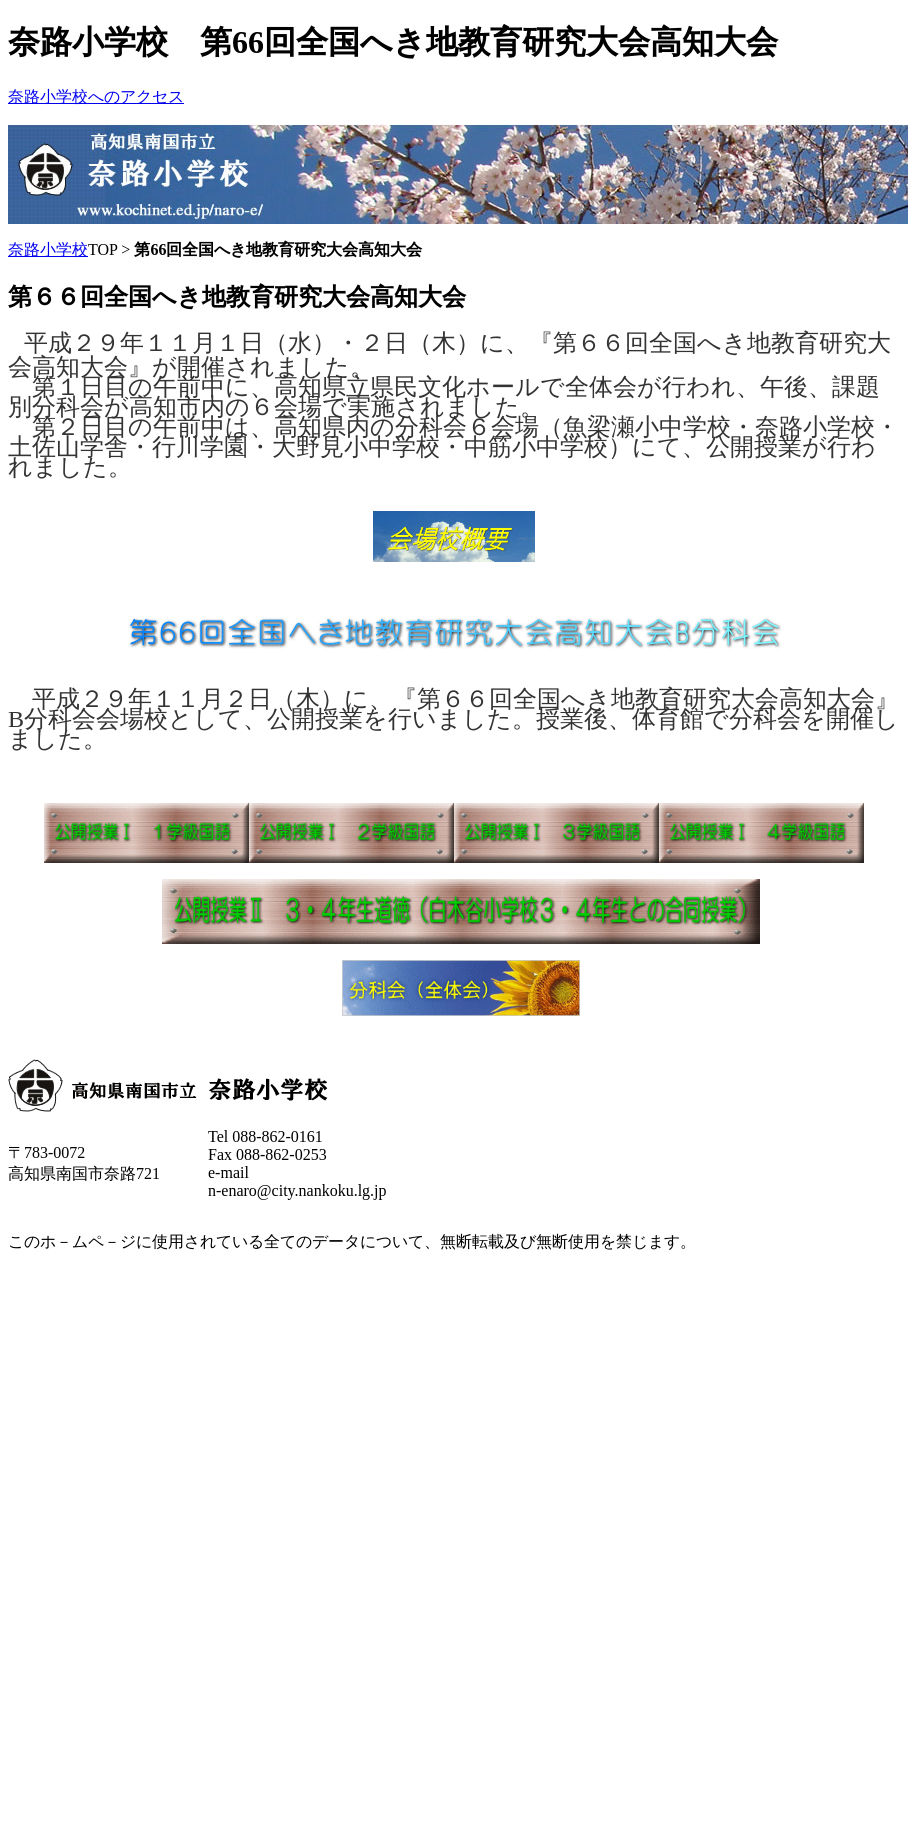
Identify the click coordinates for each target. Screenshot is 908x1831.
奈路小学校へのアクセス (96, 96)
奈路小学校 (48, 249)
